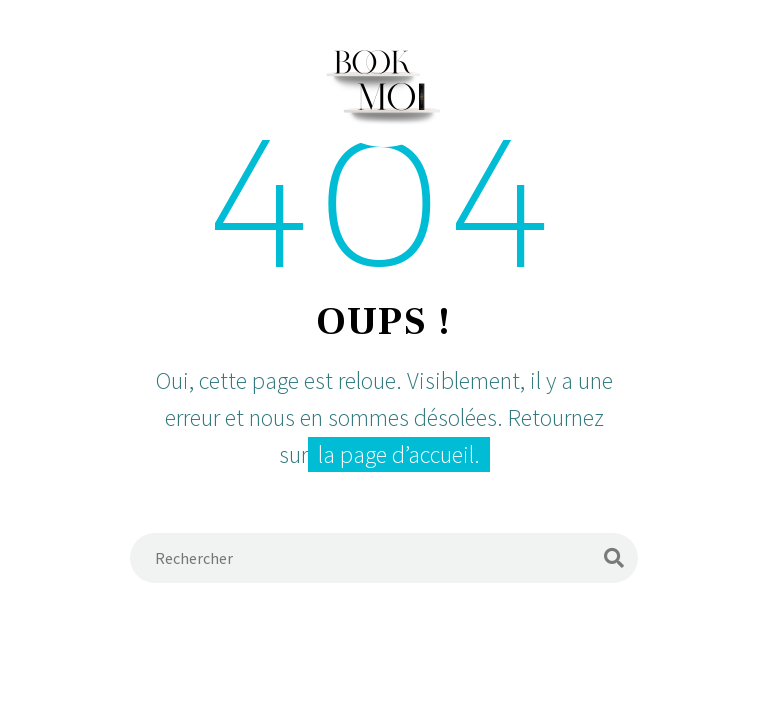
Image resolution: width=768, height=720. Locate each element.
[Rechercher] (384, 558)
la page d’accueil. (399, 454)
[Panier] (55, 81)
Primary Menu (713, 83)
